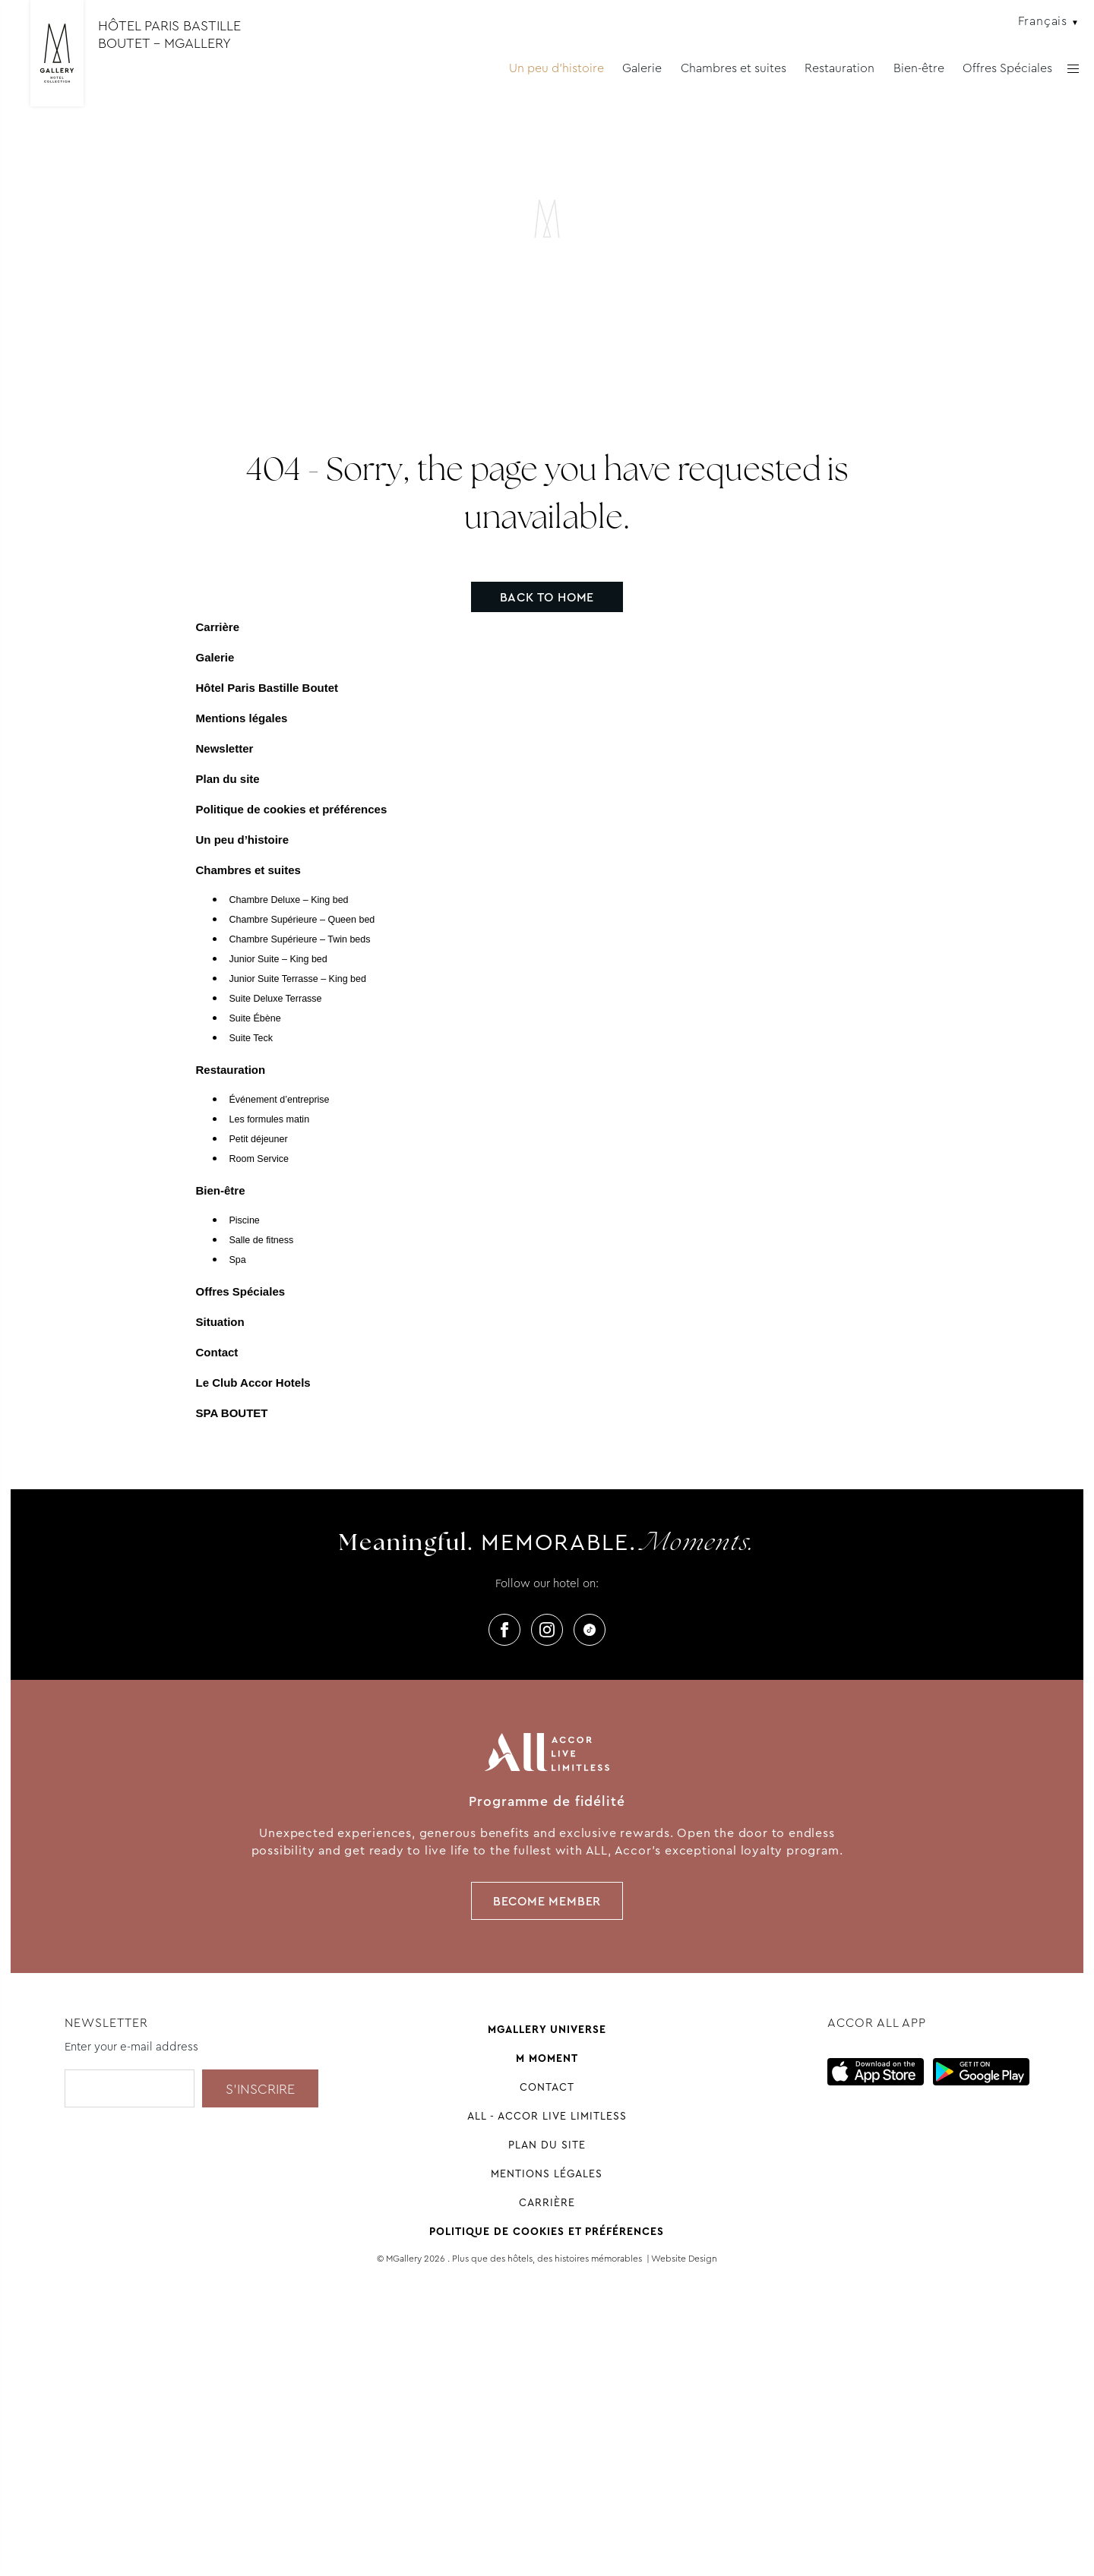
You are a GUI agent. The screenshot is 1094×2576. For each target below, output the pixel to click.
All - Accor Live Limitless (547, 2115)
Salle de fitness (261, 1240)
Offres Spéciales (1007, 68)
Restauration (839, 68)
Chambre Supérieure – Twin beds (300, 939)
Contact (217, 1352)
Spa (237, 1260)
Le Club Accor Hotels (253, 1382)
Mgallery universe (547, 2029)
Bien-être (918, 68)
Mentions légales (242, 718)
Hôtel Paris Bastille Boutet (267, 687)
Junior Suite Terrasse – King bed (297, 979)
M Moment (547, 2058)
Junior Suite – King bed (278, 959)
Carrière (218, 626)
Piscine (244, 1220)
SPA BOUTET (232, 1412)
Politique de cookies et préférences (291, 809)
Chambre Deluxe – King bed (289, 900)
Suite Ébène (255, 1018)
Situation (220, 1321)
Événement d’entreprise (279, 1099)
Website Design (684, 2258)
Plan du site (228, 778)
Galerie (642, 68)
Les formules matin (269, 1119)
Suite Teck (251, 1038)
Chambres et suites (733, 68)
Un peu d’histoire (242, 839)
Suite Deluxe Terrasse (275, 998)
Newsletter (225, 748)
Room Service (259, 1159)
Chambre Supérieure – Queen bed (302, 919)
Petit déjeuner (258, 1139)
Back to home (547, 597)
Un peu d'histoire (556, 68)
